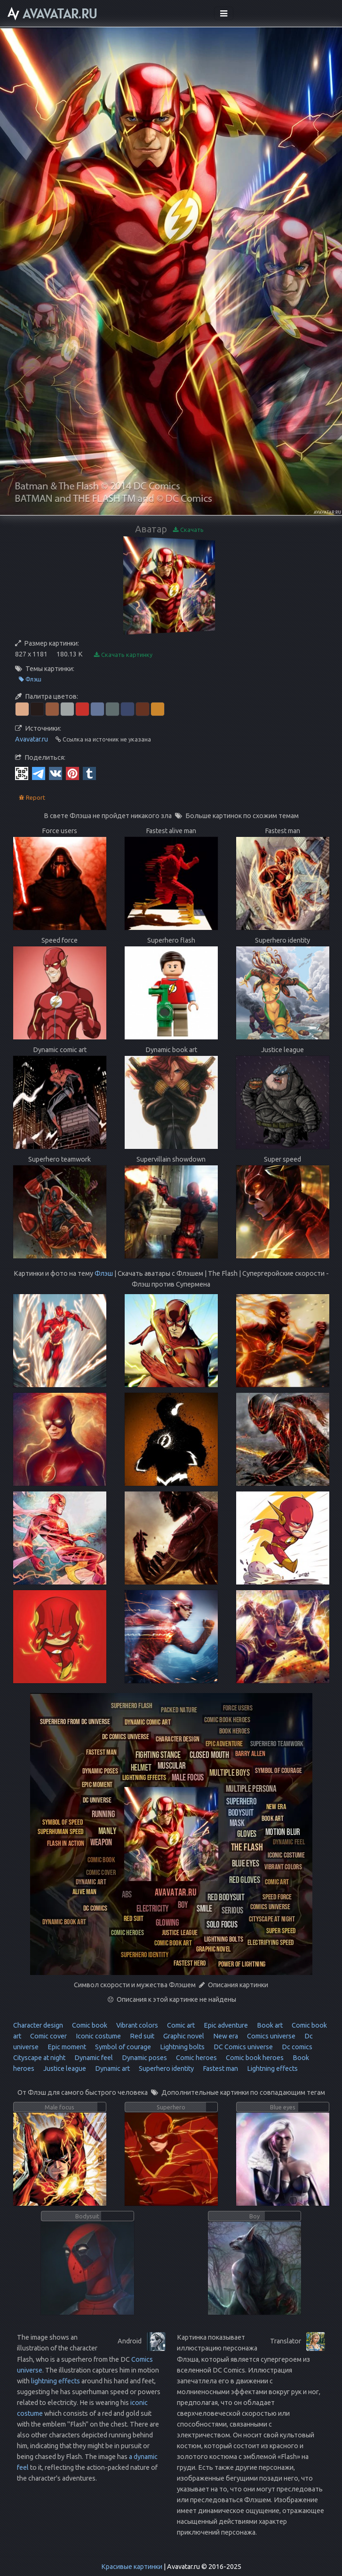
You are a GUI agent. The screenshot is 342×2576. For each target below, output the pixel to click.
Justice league (64, 2068)
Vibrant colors (136, 2025)
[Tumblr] (89, 773)
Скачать (188, 529)
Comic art (180, 2025)
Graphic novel (183, 2036)
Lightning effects (272, 2068)
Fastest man (219, 2068)
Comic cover (48, 2036)
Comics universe (270, 2036)
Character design (38, 2025)
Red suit (141, 2036)
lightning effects (55, 2381)
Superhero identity (165, 2068)
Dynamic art (112, 2068)
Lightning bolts (182, 2047)
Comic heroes (196, 2057)
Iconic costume (97, 2036)
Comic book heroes (254, 2057)
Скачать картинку (123, 654)
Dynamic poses (143, 2057)
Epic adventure (225, 2025)
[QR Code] (21, 773)
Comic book (89, 2025)
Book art (269, 2025)
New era (225, 2036)
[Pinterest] (72, 773)
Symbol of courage (122, 2047)
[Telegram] (38, 773)
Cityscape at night (39, 2057)
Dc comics (296, 2047)
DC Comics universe (242, 2047)
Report (32, 797)
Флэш (30, 679)
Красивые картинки (131, 2566)
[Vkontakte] (55, 773)
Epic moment (66, 2047)
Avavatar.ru (31, 739)
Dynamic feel (93, 2057)
